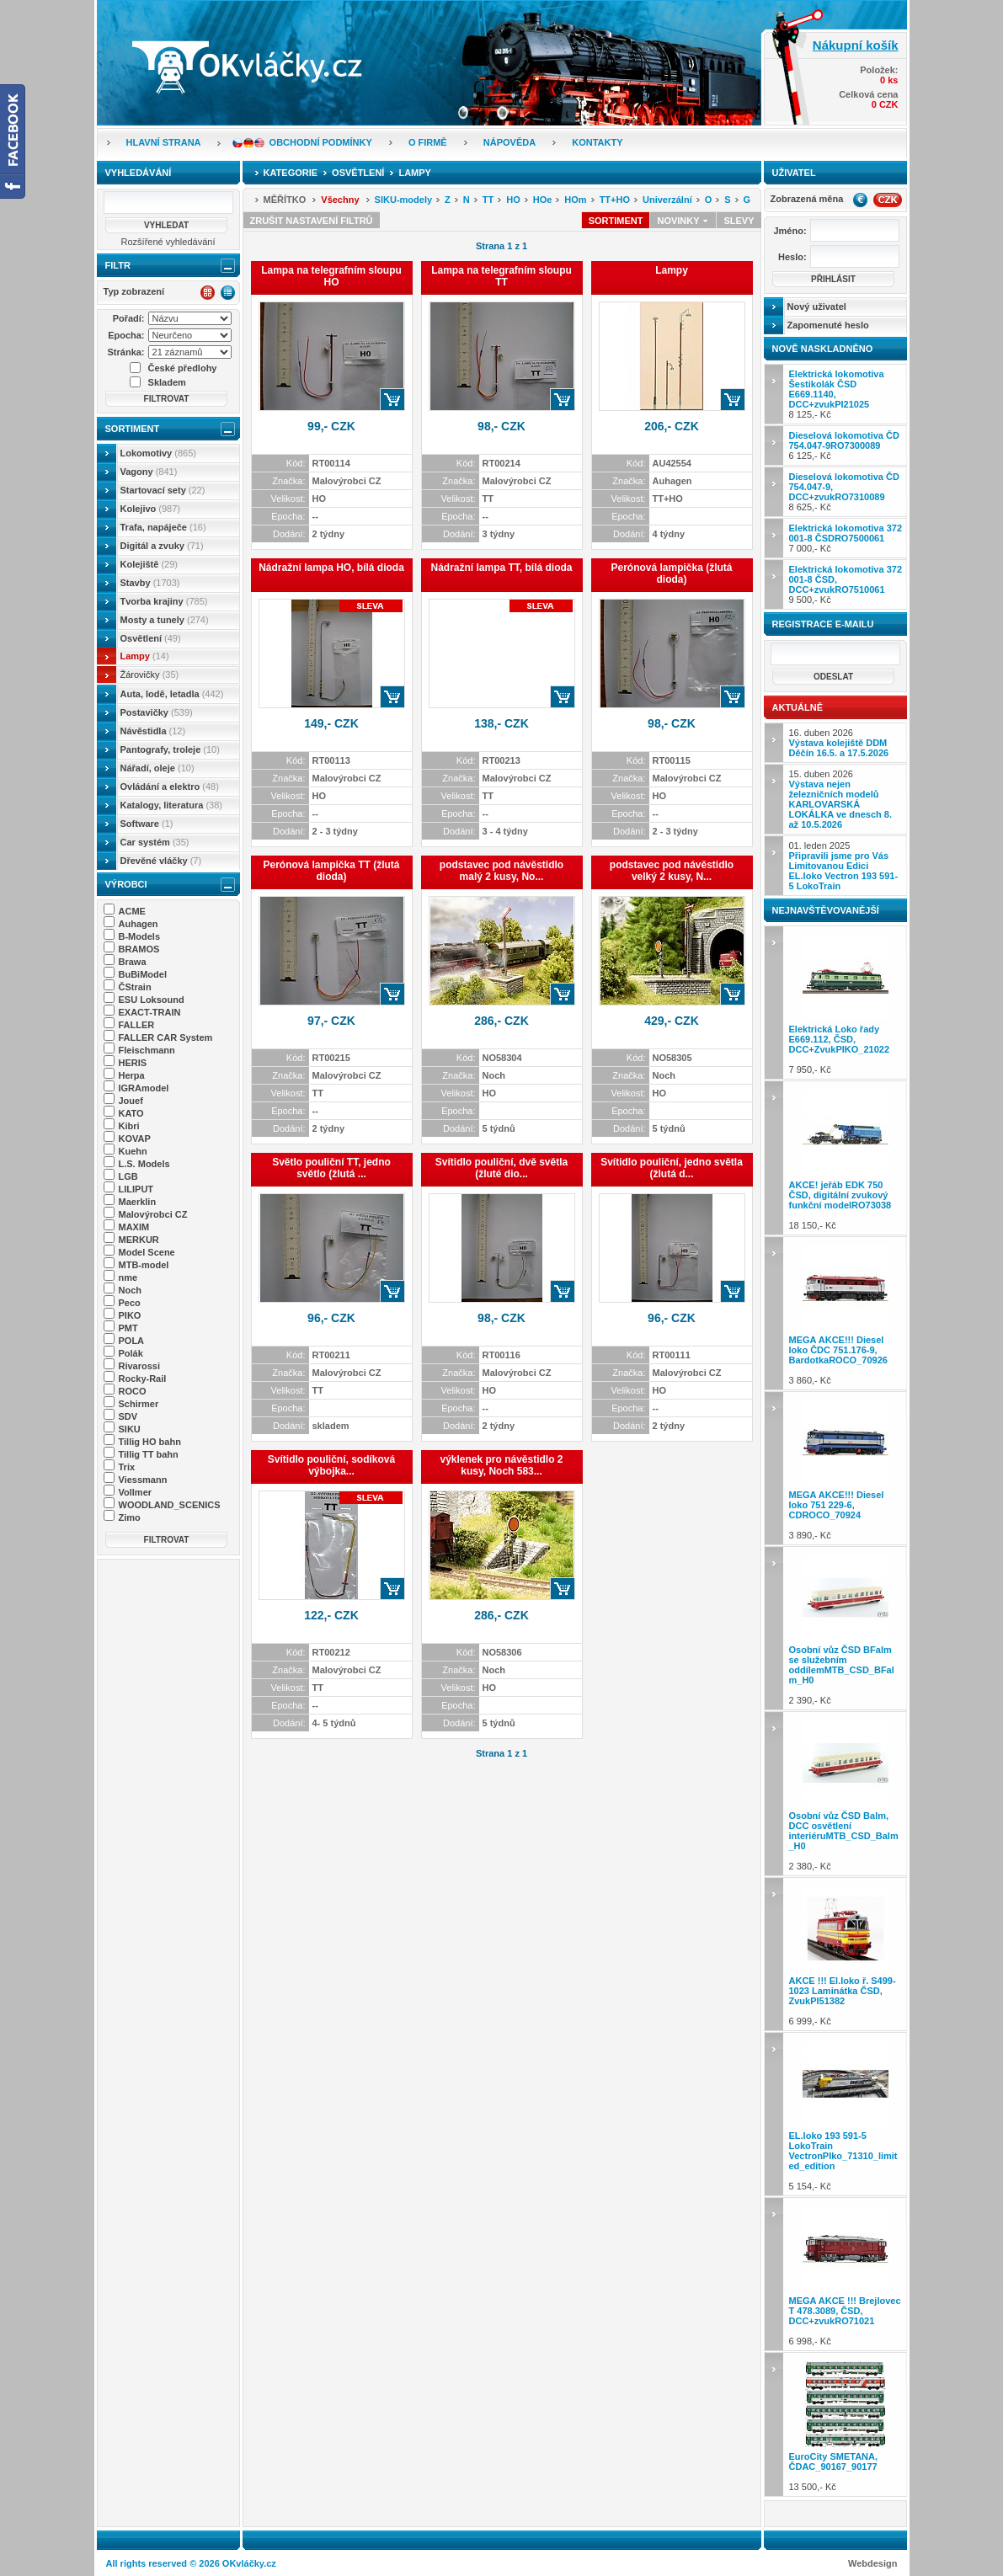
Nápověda (509, 142)
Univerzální (667, 200)
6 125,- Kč (844, 445)
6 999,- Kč (846, 1954)
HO (513, 200)
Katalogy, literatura (171, 805)
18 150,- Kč (846, 1157)
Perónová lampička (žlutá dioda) (671, 573)
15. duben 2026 (840, 799)
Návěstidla (153, 731)
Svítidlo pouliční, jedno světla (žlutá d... (671, 1168)
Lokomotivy (158, 453)
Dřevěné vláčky (161, 861)
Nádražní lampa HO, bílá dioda (331, 567)
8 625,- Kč (844, 492)
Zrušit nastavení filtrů (311, 221)
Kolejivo (150, 509)
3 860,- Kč (846, 1313)
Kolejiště (149, 564)
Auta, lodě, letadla (172, 694)
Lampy (144, 656)
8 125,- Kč (836, 394)
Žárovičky (149, 674)
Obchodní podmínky (320, 142)
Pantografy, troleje (170, 749)
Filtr (118, 265)
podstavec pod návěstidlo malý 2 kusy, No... (501, 871)
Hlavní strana (163, 142)
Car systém (154, 842)
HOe (542, 200)
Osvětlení (150, 638)
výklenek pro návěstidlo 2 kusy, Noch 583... (501, 1465)
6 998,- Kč (846, 2274)
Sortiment (132, 429)
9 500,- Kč (846, 584)
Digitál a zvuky (162, 546)
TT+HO (615, 200)
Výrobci (126, 884)
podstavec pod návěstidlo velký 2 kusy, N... (672, 871)
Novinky (683, 221)
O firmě (427, 142)
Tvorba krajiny (164, 601)
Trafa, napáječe (163, 527)
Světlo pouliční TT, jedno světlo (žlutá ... (331, 1168)
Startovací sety (162, 490)
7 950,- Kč (846, 1003)
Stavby (150, 583)
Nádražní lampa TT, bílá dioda (501, 567)
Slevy (738, 221)
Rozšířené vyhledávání (168, 242)
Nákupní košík (856, 45)
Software (146, 824)
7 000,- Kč (846, 538)
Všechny (340, 200)
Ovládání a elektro (169, 786)
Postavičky (156, 712)
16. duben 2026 (839, 743)
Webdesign (872, 2563)
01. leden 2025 (844, 865)
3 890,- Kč (846, 1468)
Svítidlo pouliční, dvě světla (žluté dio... (501, 1168)
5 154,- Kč (846, 2114)
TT (488, 200)
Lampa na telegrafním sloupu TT (501, 276)
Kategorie (291, 173)
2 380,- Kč (846, 1793)
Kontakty (597, 142)
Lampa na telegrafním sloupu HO (331, 276)
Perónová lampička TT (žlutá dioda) (331, 871)
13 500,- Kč (846, 2424)
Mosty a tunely (164, 620)
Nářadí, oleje (157, 768)
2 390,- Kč (846, 1628)
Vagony (149, 472)
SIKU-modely (403, 200)
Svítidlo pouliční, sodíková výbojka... (331, 1465)
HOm (575, 200)
